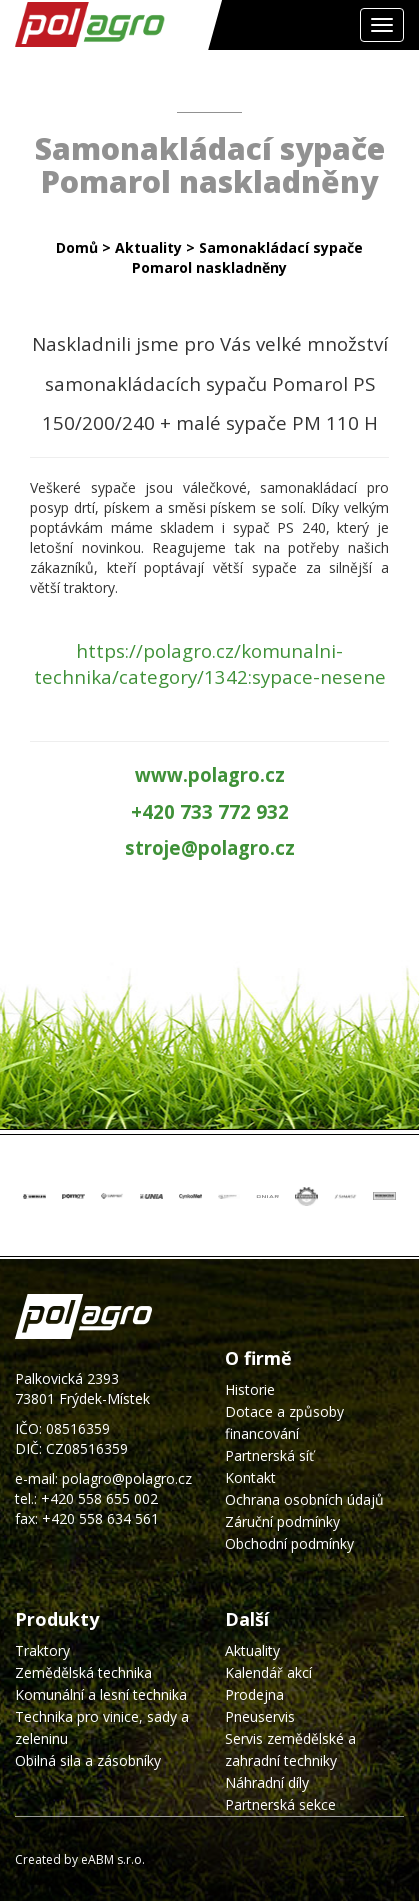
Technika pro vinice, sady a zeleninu (102, 1727)
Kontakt (250, 1477)
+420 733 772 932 (210, 811)
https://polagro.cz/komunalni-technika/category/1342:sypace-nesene (210, 664)
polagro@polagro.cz (127, 1478)
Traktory (42, 1650)
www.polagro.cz (210, 774)
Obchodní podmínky (289, 1543)
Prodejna (254, 1694)
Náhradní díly (267, 1782)
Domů (77, 247)
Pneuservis (260, 1716)
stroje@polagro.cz (210, 847)
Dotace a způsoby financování (284, 1422)
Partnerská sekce (280, 1804)
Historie (250, 1389)
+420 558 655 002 (99, 1498)
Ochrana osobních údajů (304, 1499)
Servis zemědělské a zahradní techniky (290, 1749)
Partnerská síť (269, 1455)
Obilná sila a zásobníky (88, 1760)
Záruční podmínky (282, 1521)
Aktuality (148, 247)
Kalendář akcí (268, 1672)
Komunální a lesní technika (101, 1694)
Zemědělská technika (83, 1672)
